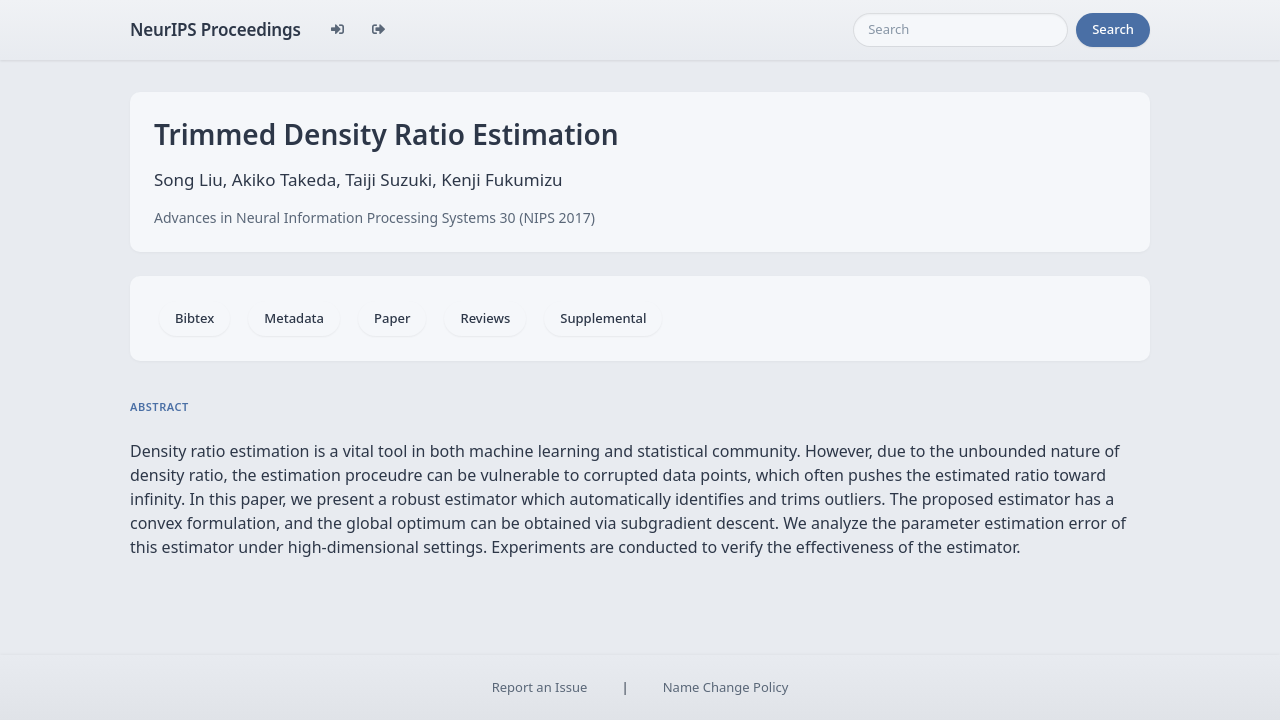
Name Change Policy (726, 687)
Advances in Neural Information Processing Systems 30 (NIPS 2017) (374, 217)
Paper (392, 318)
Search (1113, 29)
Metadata (294, 318)
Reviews (485, 318)
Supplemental (603, 318)
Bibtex (194, 318)
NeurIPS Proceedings (215, 29)
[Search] (960, 30)
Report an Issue (540, 687)
